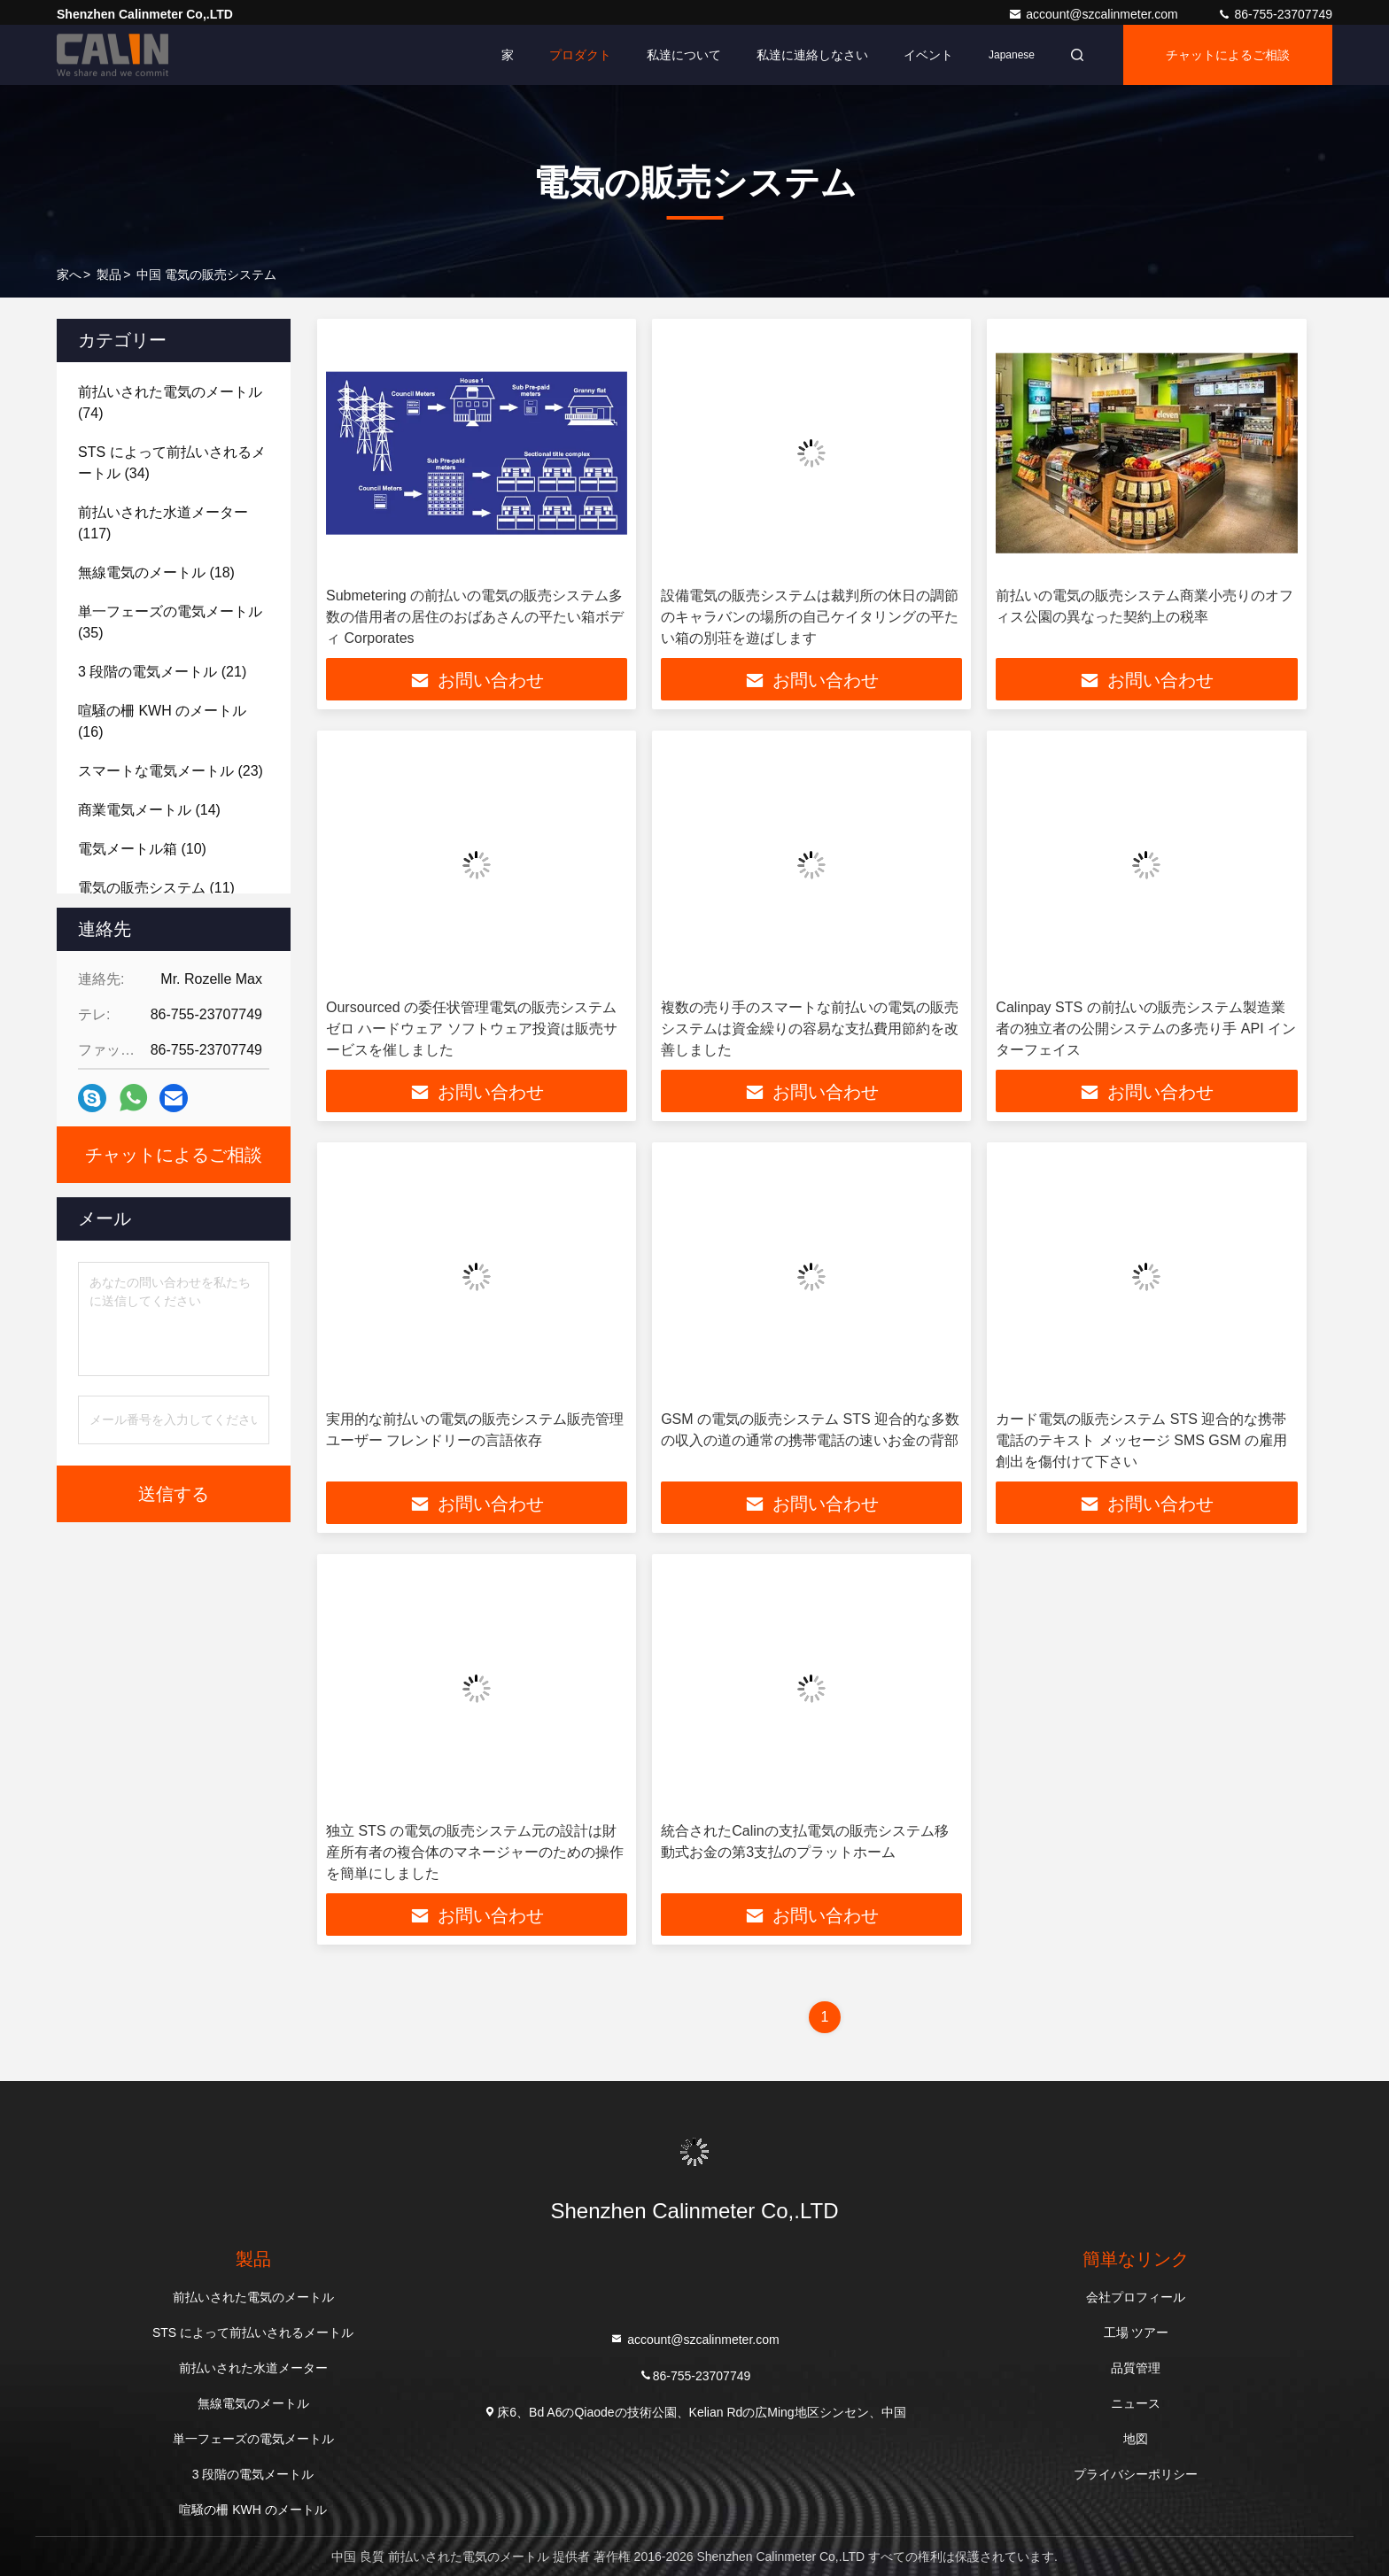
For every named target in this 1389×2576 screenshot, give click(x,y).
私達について (684, 55)
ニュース (1135, 2403)
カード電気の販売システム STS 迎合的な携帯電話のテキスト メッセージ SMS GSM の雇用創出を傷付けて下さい (1141, 1440)
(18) (156, 572)
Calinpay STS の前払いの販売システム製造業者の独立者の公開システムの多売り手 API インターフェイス (1146, 1028)
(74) (170, 402)
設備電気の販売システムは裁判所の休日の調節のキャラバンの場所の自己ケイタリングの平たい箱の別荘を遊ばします (809, 617)
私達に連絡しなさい (812, 55)
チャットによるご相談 (1228, 55)
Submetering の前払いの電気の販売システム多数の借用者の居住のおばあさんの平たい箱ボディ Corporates (475, 617)
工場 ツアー (1136, 2332)
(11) (156, 887)
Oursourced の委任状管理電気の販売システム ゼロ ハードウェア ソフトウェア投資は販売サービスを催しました (471, 1028)
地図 (1135, 2439)
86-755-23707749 (1274, 14)
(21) (162, 671)
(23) (170, 770)
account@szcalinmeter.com (1094, 14)
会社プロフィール (1135, 2297)
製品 (109, 274)
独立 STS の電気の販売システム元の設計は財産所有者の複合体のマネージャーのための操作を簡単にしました (475, 1852)
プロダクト (580, 55)
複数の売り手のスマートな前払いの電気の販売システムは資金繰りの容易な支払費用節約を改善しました (809, 1028)
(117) (163, 523)
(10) (142, 848)
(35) (170, 622)
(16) (162, 721)
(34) (172, 463)
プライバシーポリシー (1136, 2474)
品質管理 (1135, 2368)
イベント (928, 55)
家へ (69, 274)
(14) (149, 809)
